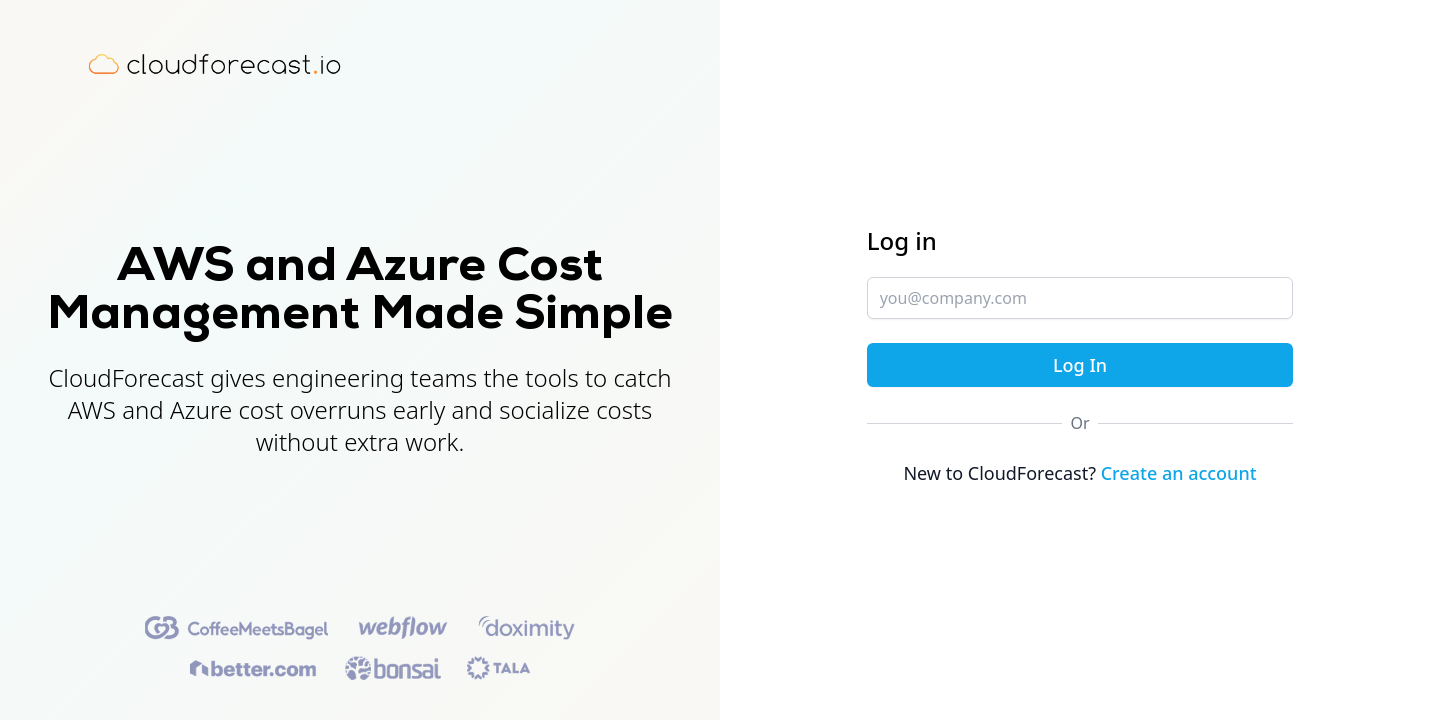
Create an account (1179, 473)
